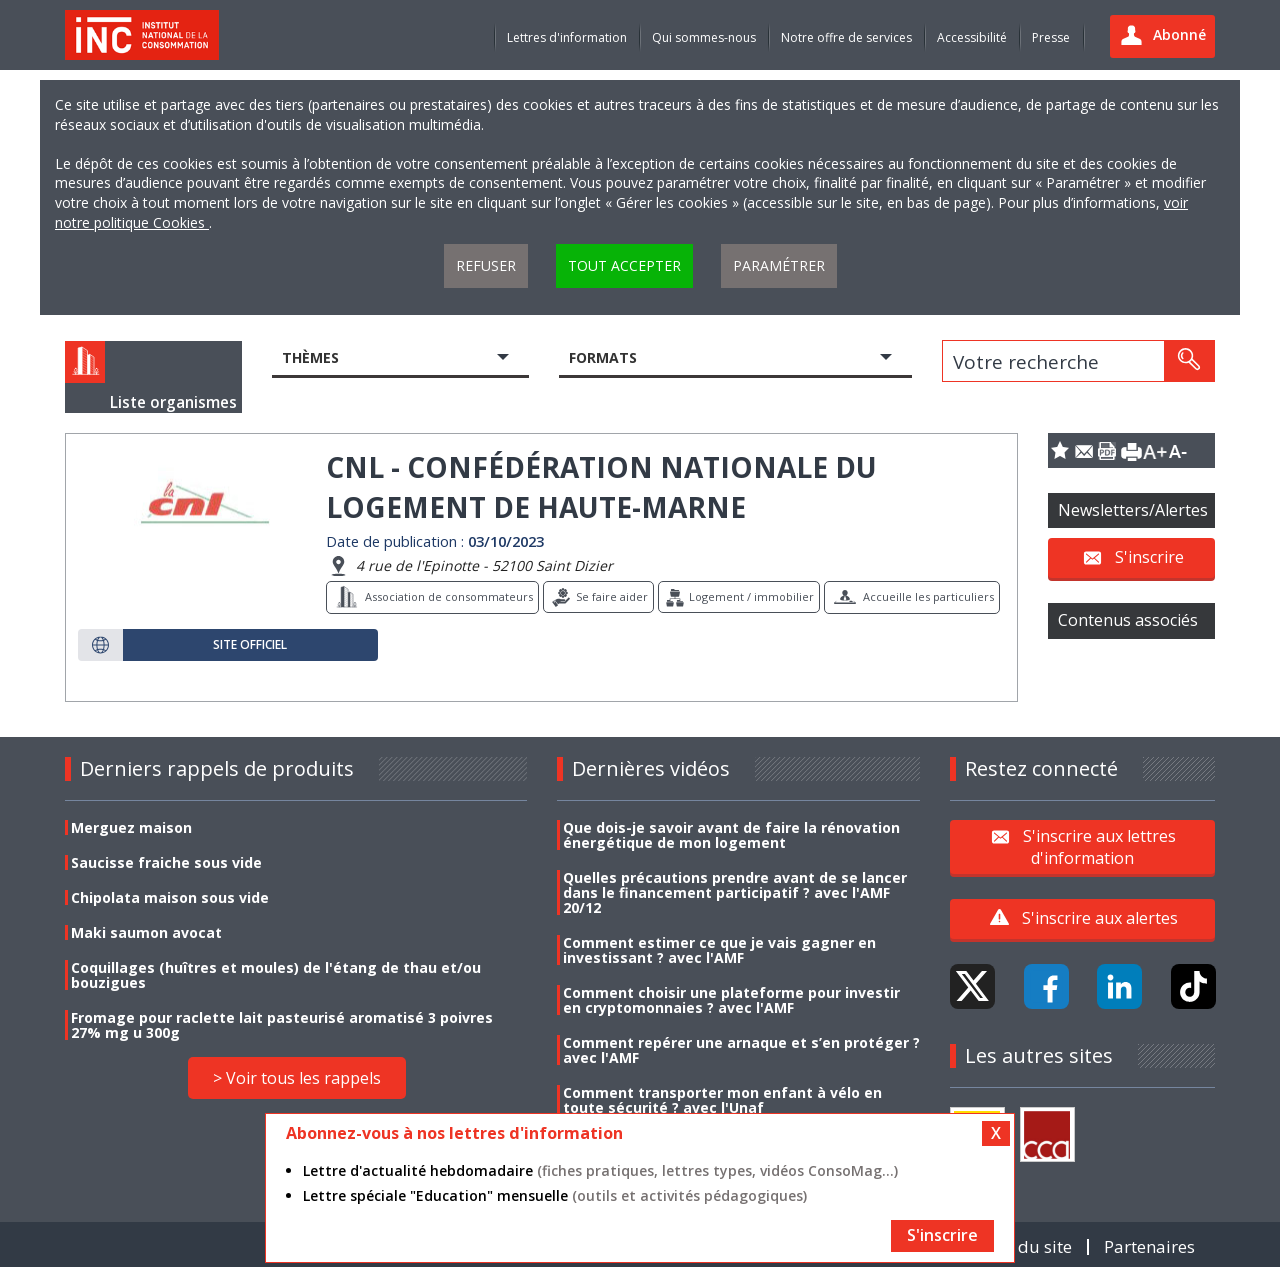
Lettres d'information (567, 37)
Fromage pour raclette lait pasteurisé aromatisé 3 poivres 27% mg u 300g (282, 1025)
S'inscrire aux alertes (1100, 918)
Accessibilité (972, 37)
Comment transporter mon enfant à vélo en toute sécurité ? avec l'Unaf (722, 1100)
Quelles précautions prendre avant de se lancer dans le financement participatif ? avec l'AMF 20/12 (735, 892)
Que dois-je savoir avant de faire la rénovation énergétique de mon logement (731, 835)
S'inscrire (1149, 557)
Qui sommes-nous (704, 37)
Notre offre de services (846, 37)
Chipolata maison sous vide (170, 897)
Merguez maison (131, 827)
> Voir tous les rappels (297, 1078)
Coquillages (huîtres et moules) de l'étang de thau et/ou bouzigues (276, 975)
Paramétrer (779, 265)
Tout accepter (624, 265)
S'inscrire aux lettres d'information (1099, 846)
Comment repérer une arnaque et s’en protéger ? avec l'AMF (741, 1050)
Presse (1051, 37)
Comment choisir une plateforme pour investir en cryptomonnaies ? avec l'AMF (731, 1000)
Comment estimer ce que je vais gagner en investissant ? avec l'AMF (719, 950)
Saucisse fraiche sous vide (166, 862)
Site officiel (250, 645)
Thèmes (310, 357)
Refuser (486, 265)
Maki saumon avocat (146, 932)
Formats (603, 357)
